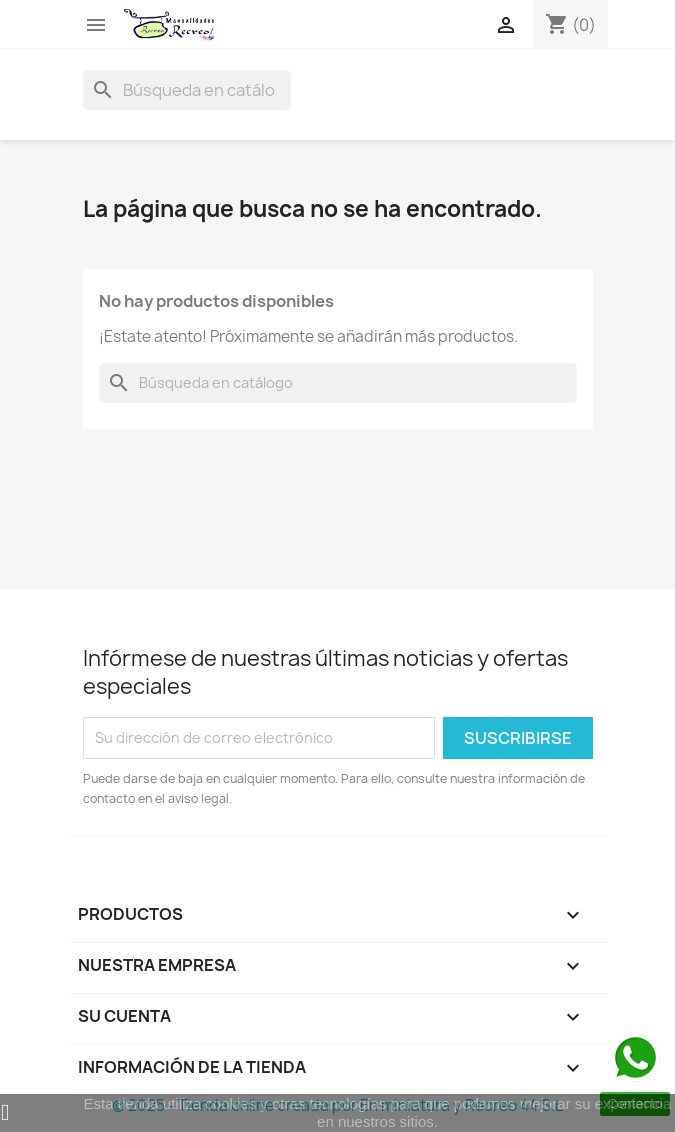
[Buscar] (187, 90)
